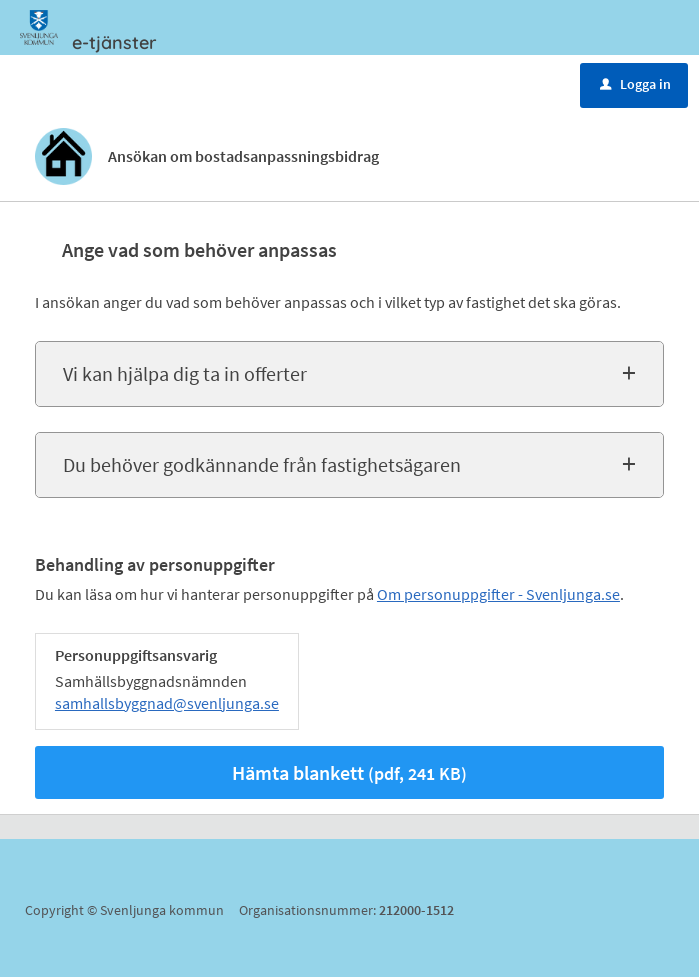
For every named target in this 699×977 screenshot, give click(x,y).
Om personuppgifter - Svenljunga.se (498, 594)
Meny (73, 83)
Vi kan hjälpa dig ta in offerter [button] (185, 373)
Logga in (635, 84)
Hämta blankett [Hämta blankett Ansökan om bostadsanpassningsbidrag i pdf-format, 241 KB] (349, 772)
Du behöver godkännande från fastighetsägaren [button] (262, 464)
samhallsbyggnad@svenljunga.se (167, 703)
